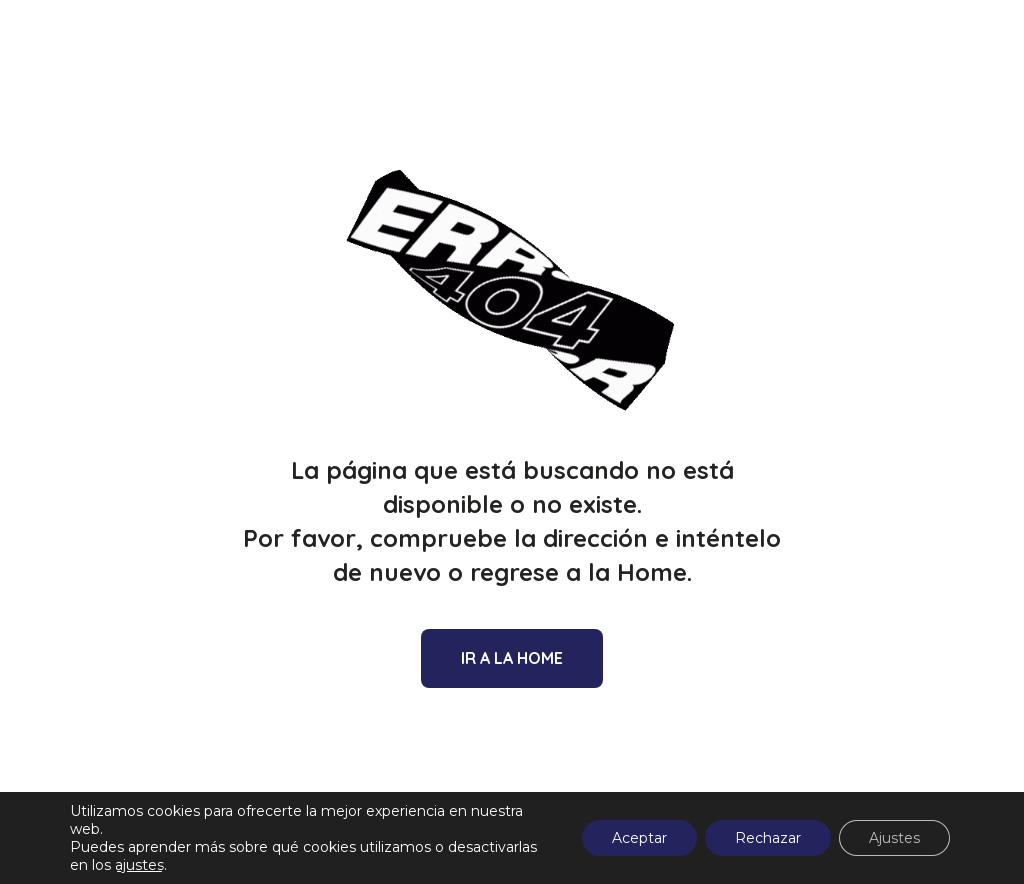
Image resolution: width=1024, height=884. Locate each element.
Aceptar (639, 838)
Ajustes (894, 838)
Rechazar (768, 838)
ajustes (139, 865)
